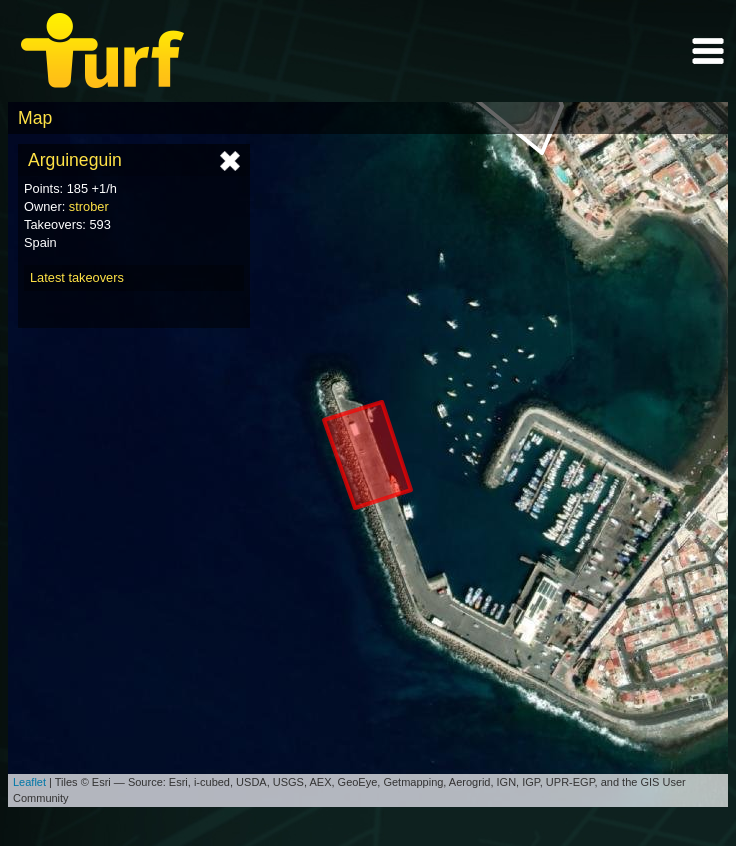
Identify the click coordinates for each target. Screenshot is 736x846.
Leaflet (29, 782)
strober (89, 206)
